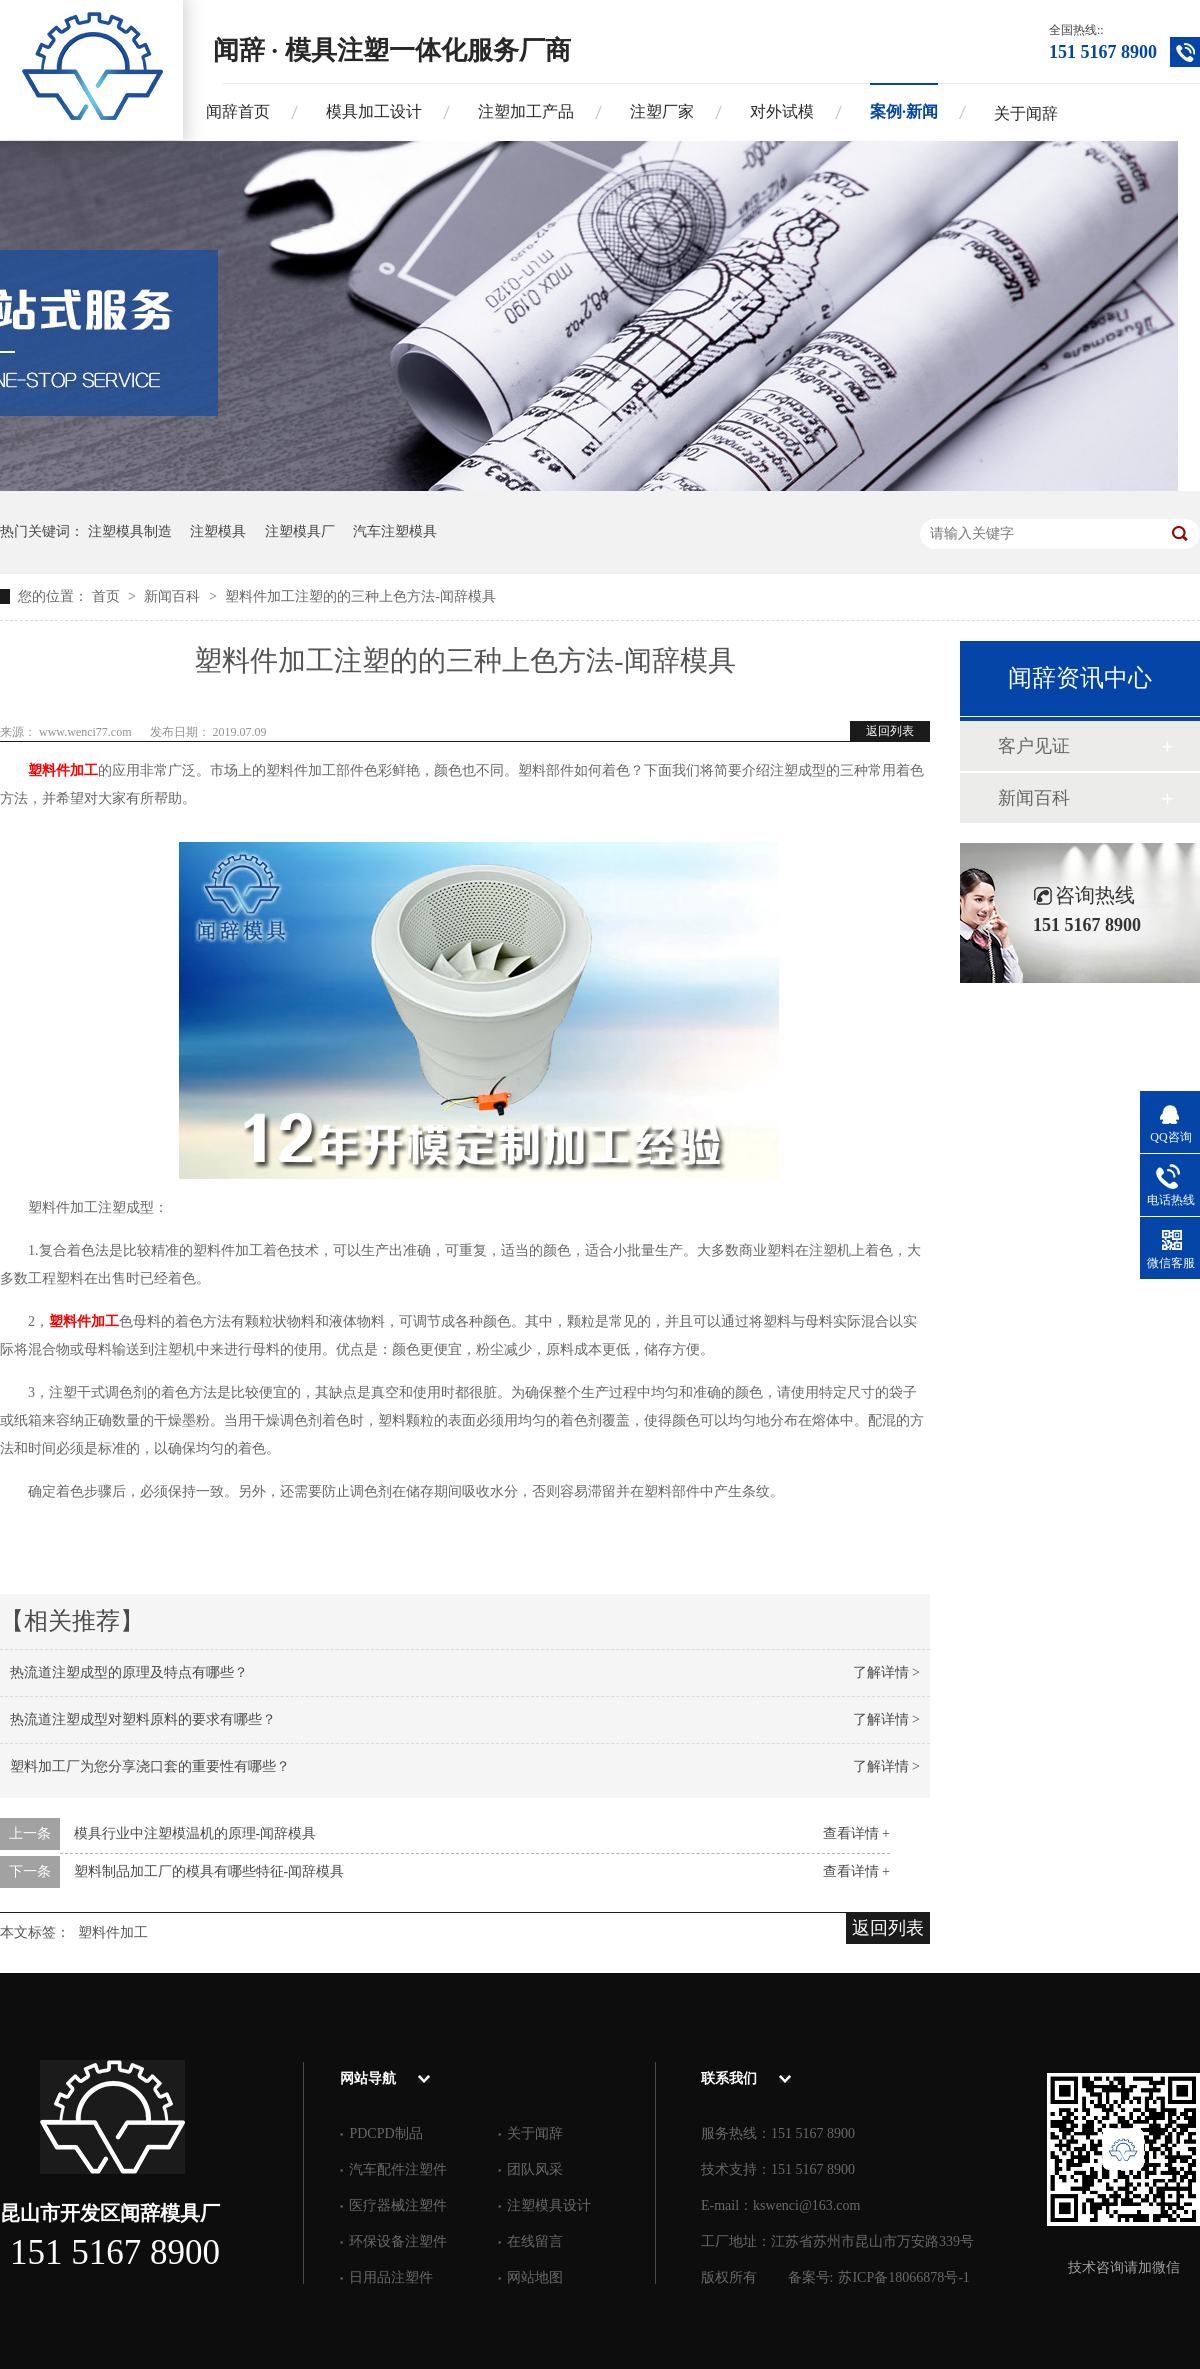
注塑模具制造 (130, 531)
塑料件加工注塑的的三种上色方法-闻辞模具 (360, 596)
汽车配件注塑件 (398, 2169)
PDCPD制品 (385, 2133)
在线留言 (535, 2241)
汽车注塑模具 (395, 531)
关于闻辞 (1026, 113)
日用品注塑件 (391, 2277)
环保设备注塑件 (398, 2241)
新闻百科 (174, 596)
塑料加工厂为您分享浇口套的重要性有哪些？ (150, 1766)
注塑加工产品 (526, 111)
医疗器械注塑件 (398, 2205)
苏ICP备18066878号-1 (903, 2277)
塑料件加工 (63, 770)
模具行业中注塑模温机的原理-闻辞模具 (195, 1833)
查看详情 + (856, 1833)
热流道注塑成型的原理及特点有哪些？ (129, 1672)
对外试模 (782, 111)
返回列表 (890, 731)
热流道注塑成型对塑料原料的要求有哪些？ (143, 1719)
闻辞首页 (238, 111)
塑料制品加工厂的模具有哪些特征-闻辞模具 (209, 1871)
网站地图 (535, 2277)
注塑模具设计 (549, 2205)
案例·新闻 (904, 111)
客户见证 (1034, 746)
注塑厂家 (662, 111)
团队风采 (535, 2169)
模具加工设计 (374, 111)
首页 (108, 596)
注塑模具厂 (300, 531)
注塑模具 (218, 531)
